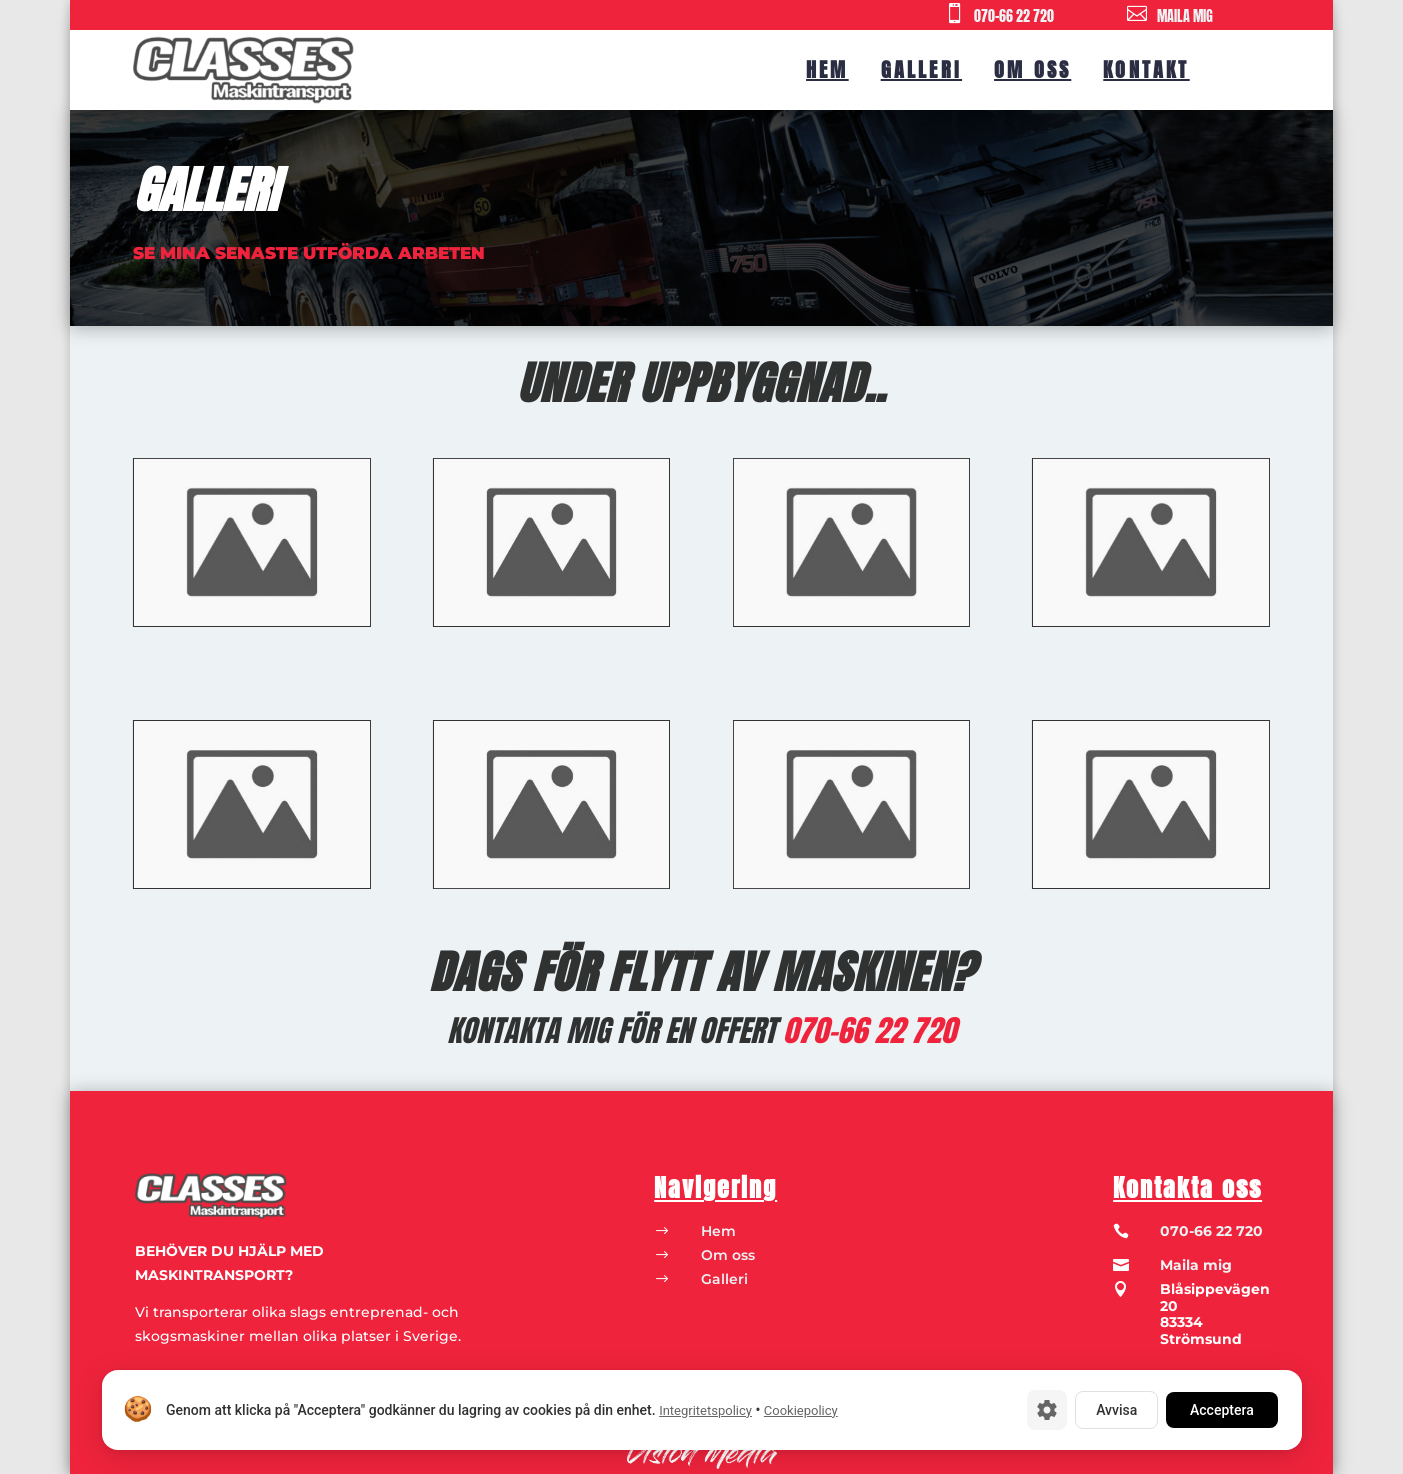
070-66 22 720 (1014, 16)
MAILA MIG (1185, 16)
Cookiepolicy (800, 1410)
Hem (827, 69)
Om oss (1032, 69)
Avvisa (1116, 1410)
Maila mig (1196, 1265)
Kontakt (1146, 69)
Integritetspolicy (705, 1410)
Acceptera (1222, 1410)
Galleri (921, 69)
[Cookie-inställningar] (1047, 1410)
